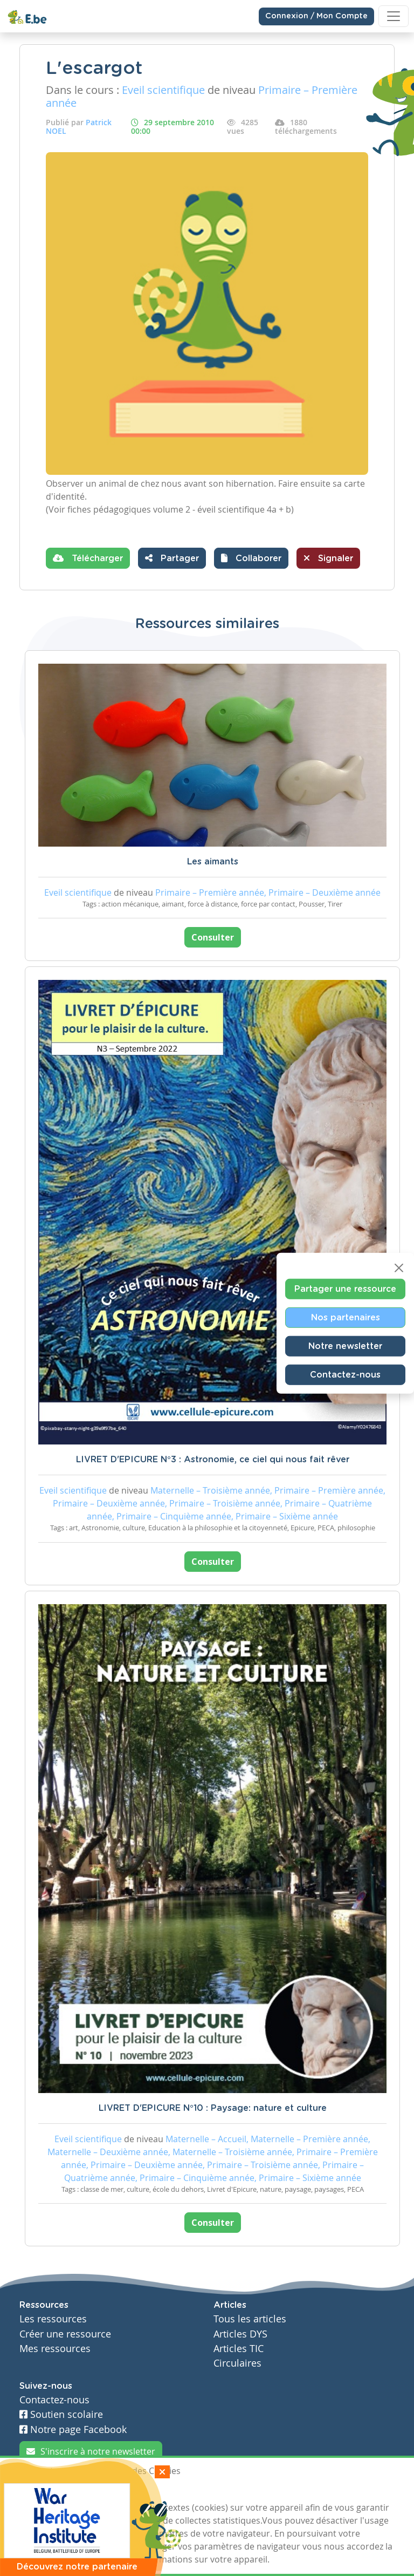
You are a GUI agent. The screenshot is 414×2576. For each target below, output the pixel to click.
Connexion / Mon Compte (316, 16)
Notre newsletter (345, 1346)
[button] (251, 558)
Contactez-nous (345, 1375)
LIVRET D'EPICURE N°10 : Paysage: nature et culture (213, 2108)
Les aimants (212, 861)
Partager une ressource (345, 1289)
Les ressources (53, 2319)
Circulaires (237, 2363)
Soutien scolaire (61, 2414)
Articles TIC (238, 2348)
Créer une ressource (65, 2334)
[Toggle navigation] (393, 16)
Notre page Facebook (73, 2429)
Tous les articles (249, 2319)
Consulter (212, 937)
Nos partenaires (345, 1317)
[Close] (398, 1268)
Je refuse (95, 2491)
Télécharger (88, 557)
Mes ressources (55, 2348)
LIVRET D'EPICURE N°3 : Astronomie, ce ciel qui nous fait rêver (212, 1459)
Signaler (328, 557)
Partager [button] (172, 557)
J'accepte (44, 2491)
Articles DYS (240, 2334)
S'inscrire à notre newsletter (90, 2451)
